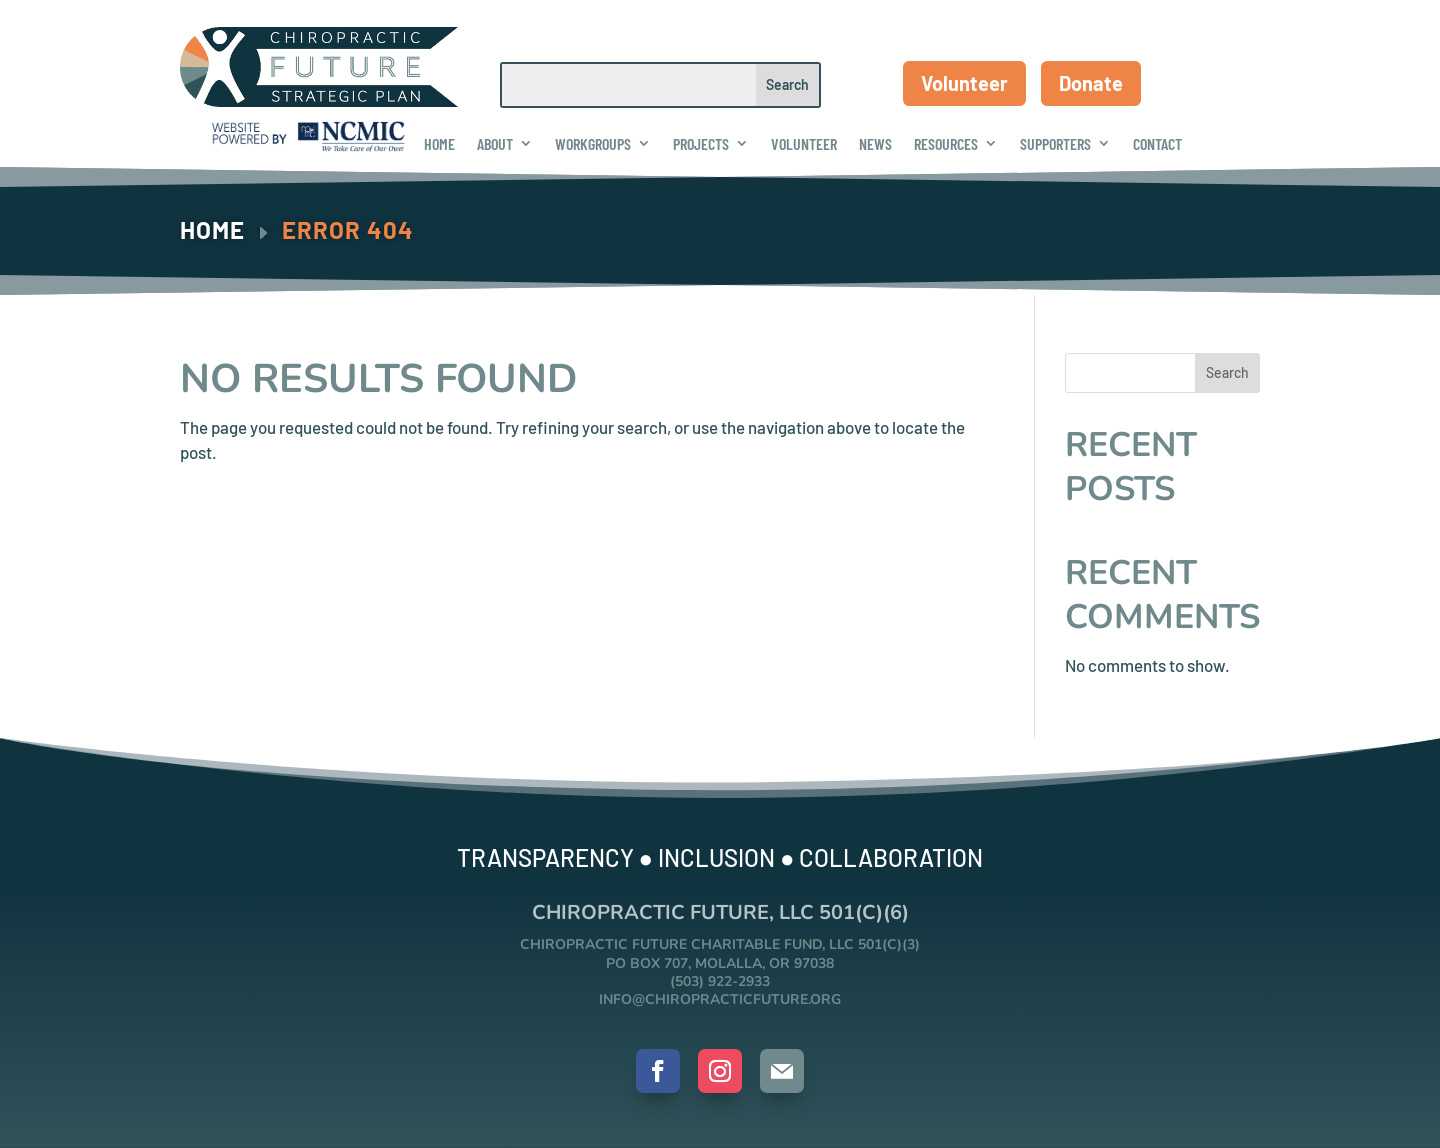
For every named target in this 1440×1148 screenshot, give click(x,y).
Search (1227, 372)
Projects (701, 143)
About (495, 143)
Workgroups (593, 143)
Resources (946, 143)
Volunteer (964, 83)
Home (439, 143)
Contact (1157, 143)
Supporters (1055, 143)
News (875, 143)
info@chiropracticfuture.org (720, 999)
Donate (1091, 83)
